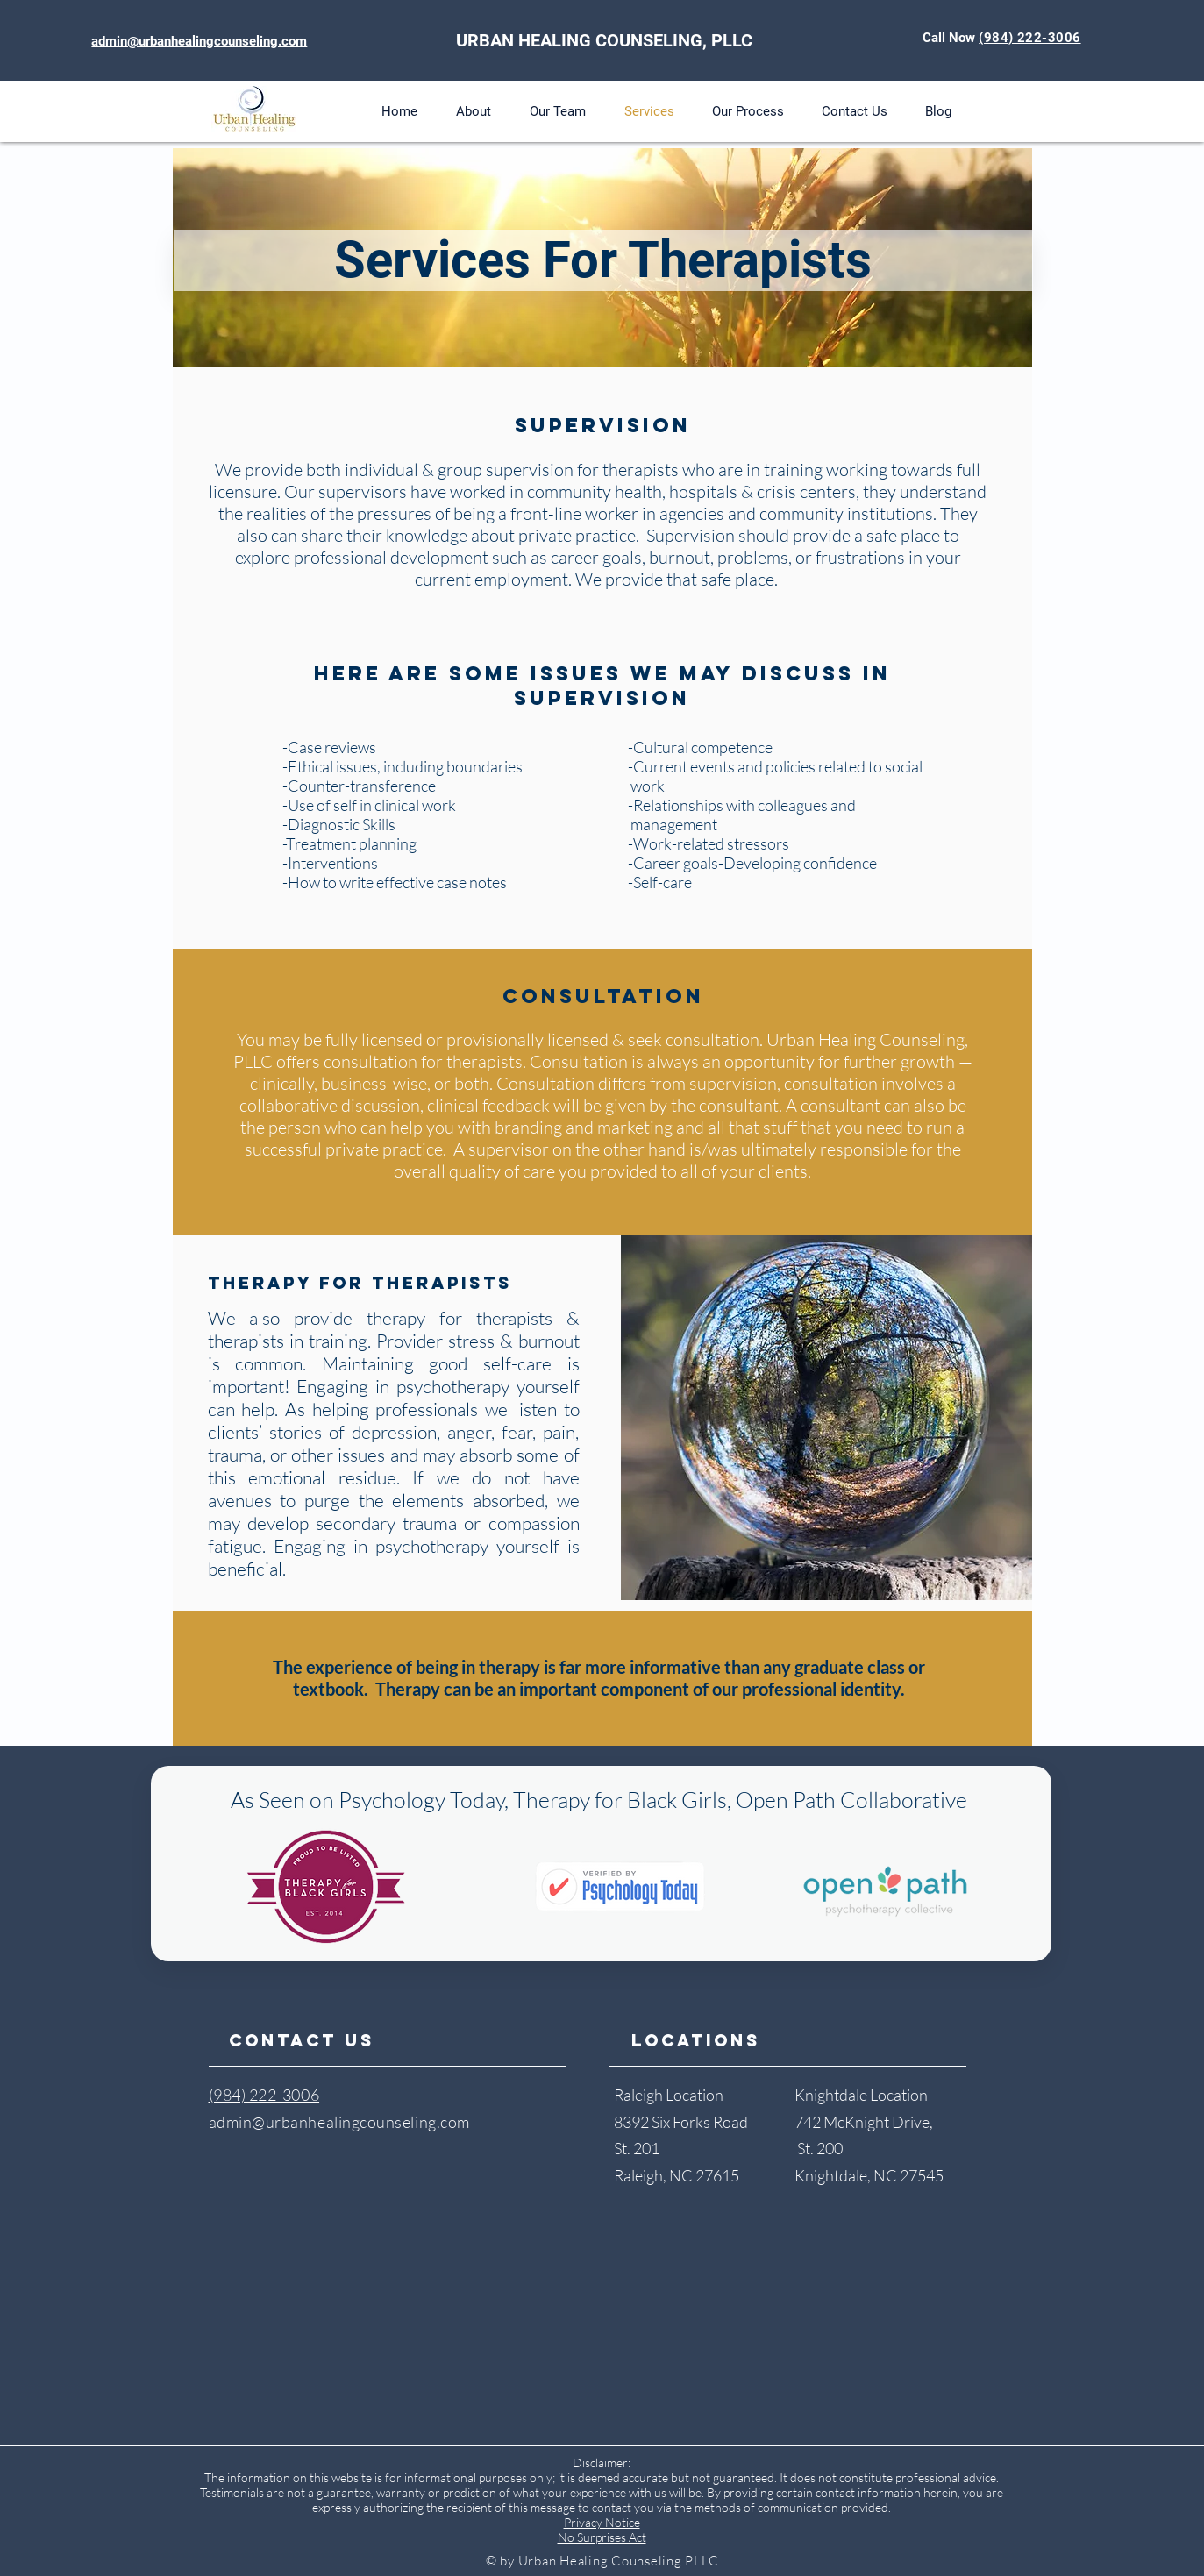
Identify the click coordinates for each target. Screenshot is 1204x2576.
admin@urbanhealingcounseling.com (339, 2121)
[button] (473, 111)
